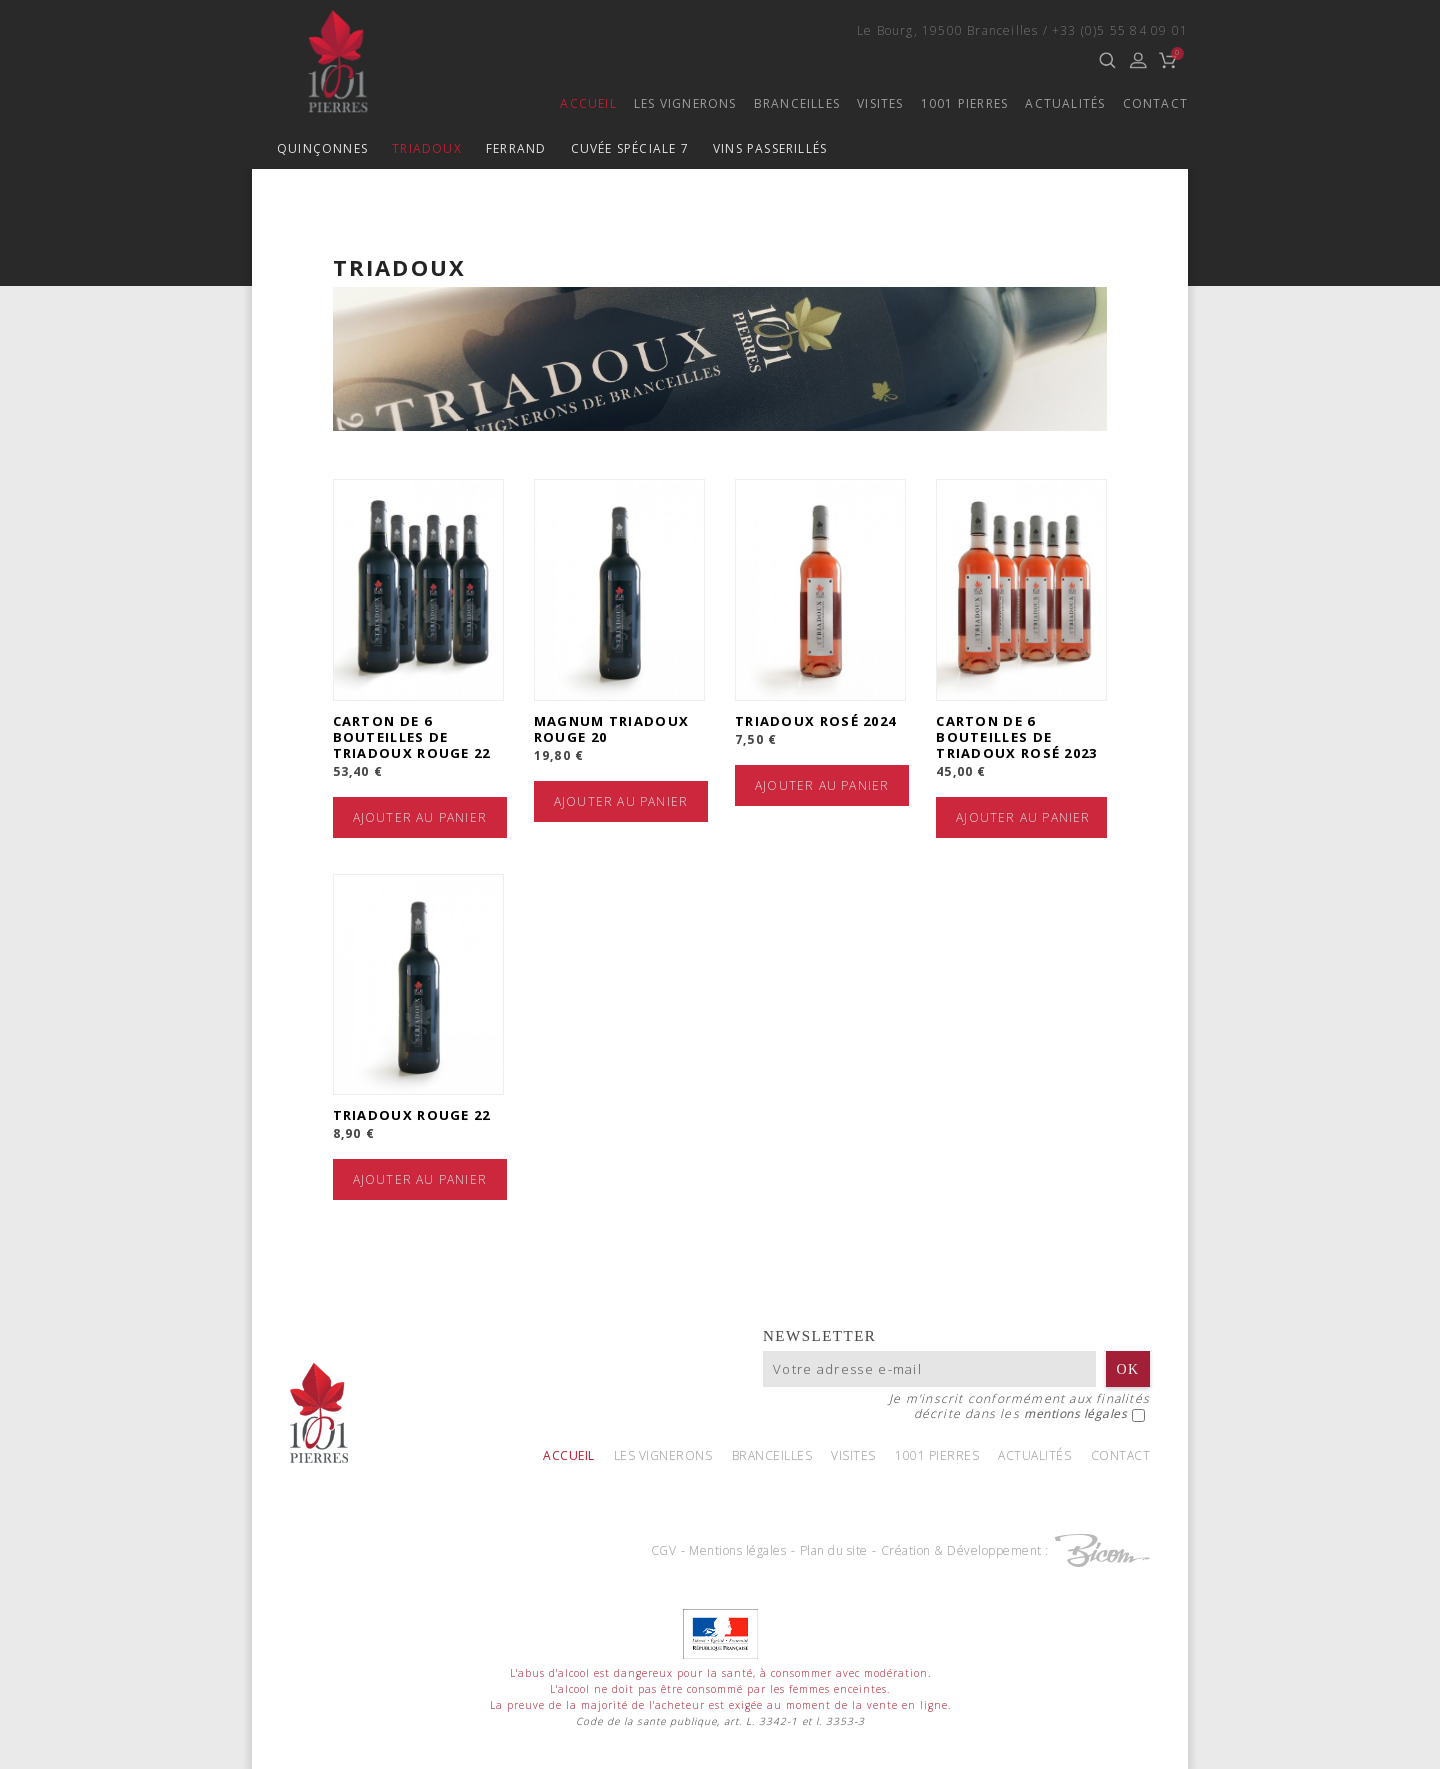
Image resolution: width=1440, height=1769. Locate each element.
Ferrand (516, 148)
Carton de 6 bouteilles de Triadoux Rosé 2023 (1016, 737)
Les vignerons (685, 103)
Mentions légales (737, 1551)
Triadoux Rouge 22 (412, 1117)
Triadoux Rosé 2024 (815, 721)
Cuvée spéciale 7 (630, 148)
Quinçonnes (322, 148)
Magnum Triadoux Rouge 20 (612, 729)
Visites (880, 103)
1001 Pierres (964, 103)
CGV (664, 1551)
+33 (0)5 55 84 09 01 (1120, 30)
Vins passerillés (770, 148)
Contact (1155, 103)
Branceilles (797, 103)
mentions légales (1075, 1415)
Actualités (1065, 103)
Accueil (588, 103)
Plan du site (834, 1551)
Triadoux (427, 148)
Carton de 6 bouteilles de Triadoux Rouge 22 (412, 737)
